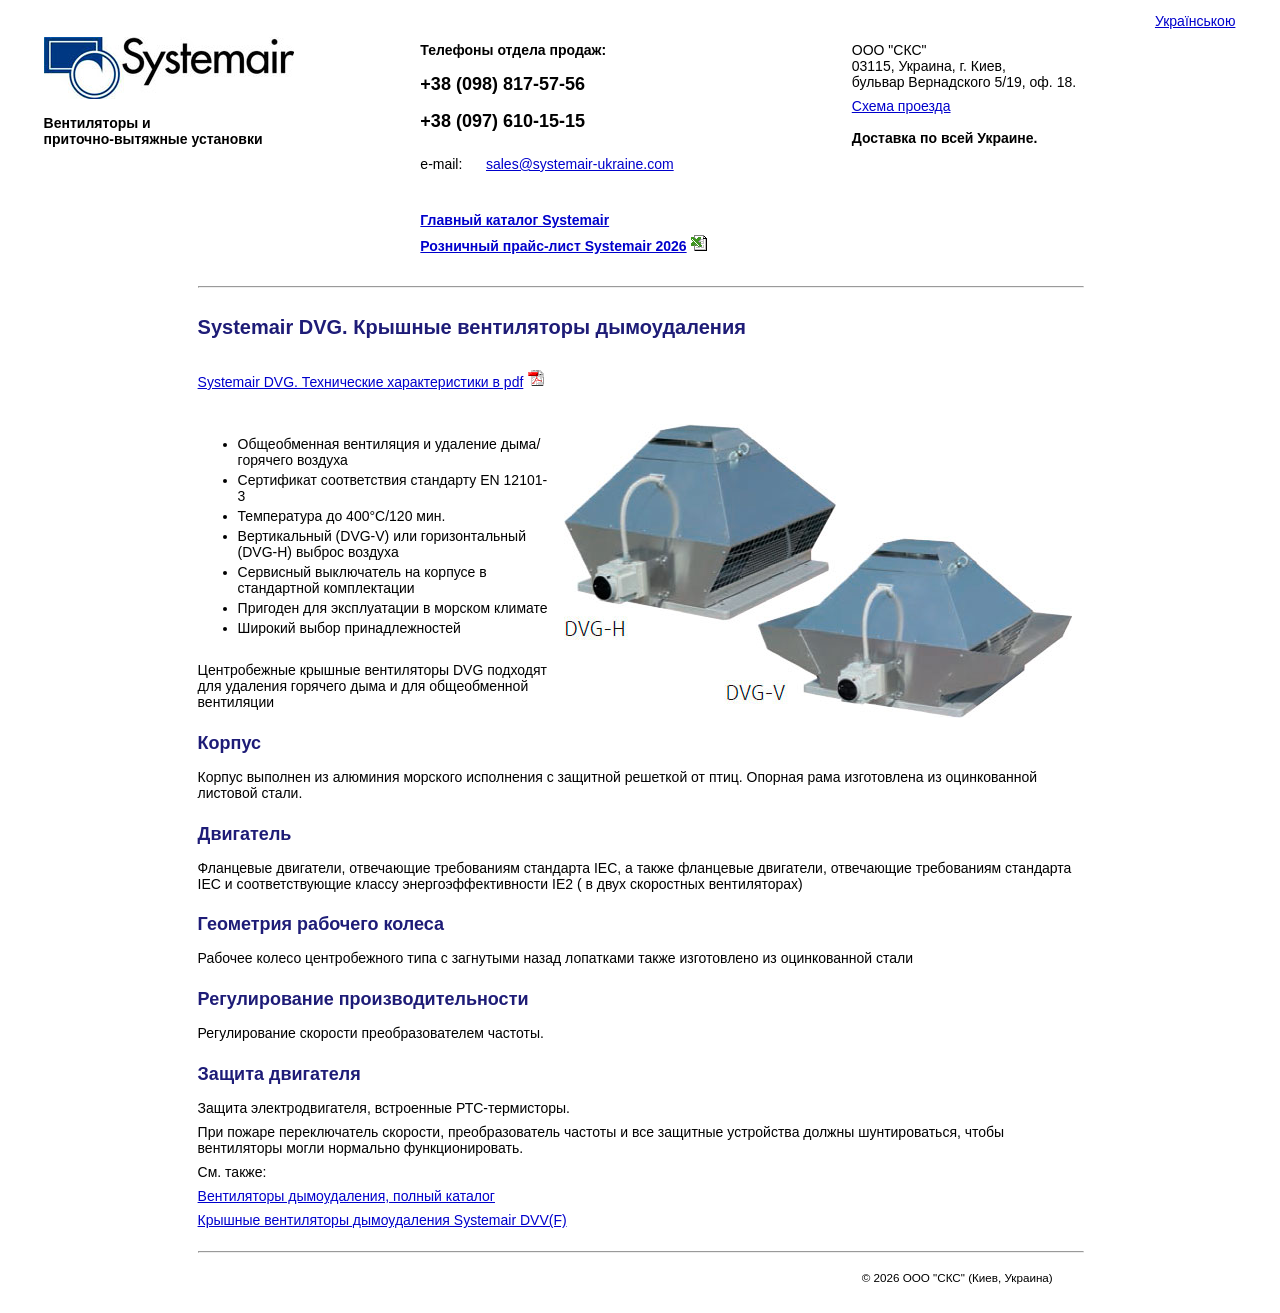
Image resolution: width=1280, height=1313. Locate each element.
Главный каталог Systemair (514, 220)
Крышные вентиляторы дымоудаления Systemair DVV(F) (382, 1220)
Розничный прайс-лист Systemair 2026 (553, 246)
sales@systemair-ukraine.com (580, 164)
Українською (1195, 21)
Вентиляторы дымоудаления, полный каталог (346, 1196)
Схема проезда (901, 106)
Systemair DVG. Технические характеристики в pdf (361, 382)
